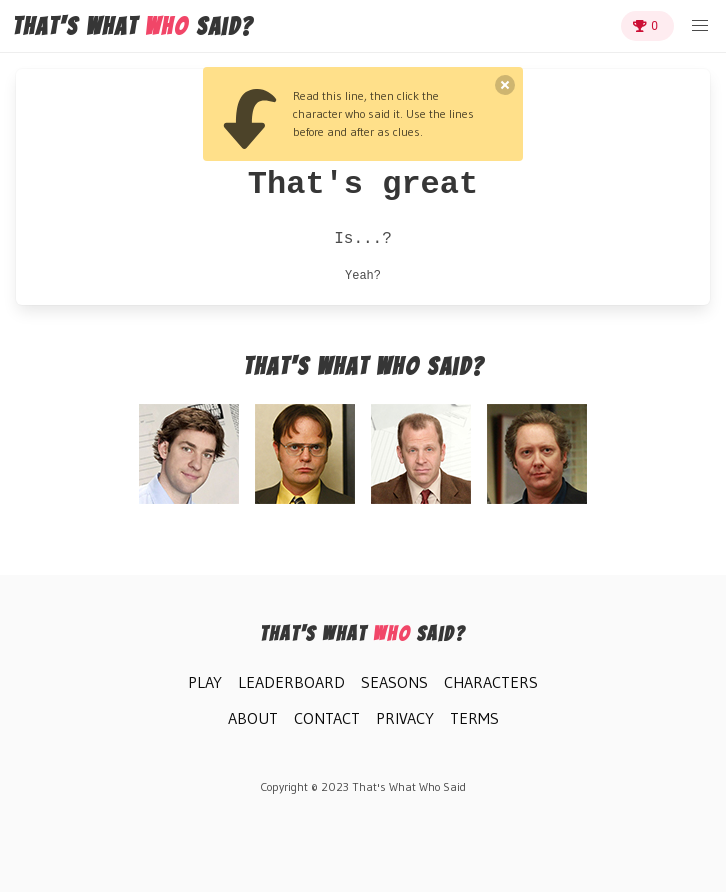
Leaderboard (291, 682)
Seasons (394, 682)
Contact (327, 718)
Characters (491, 682)
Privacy (405, 718)
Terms (474, 718)
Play (205, 682)
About (253, 718)
